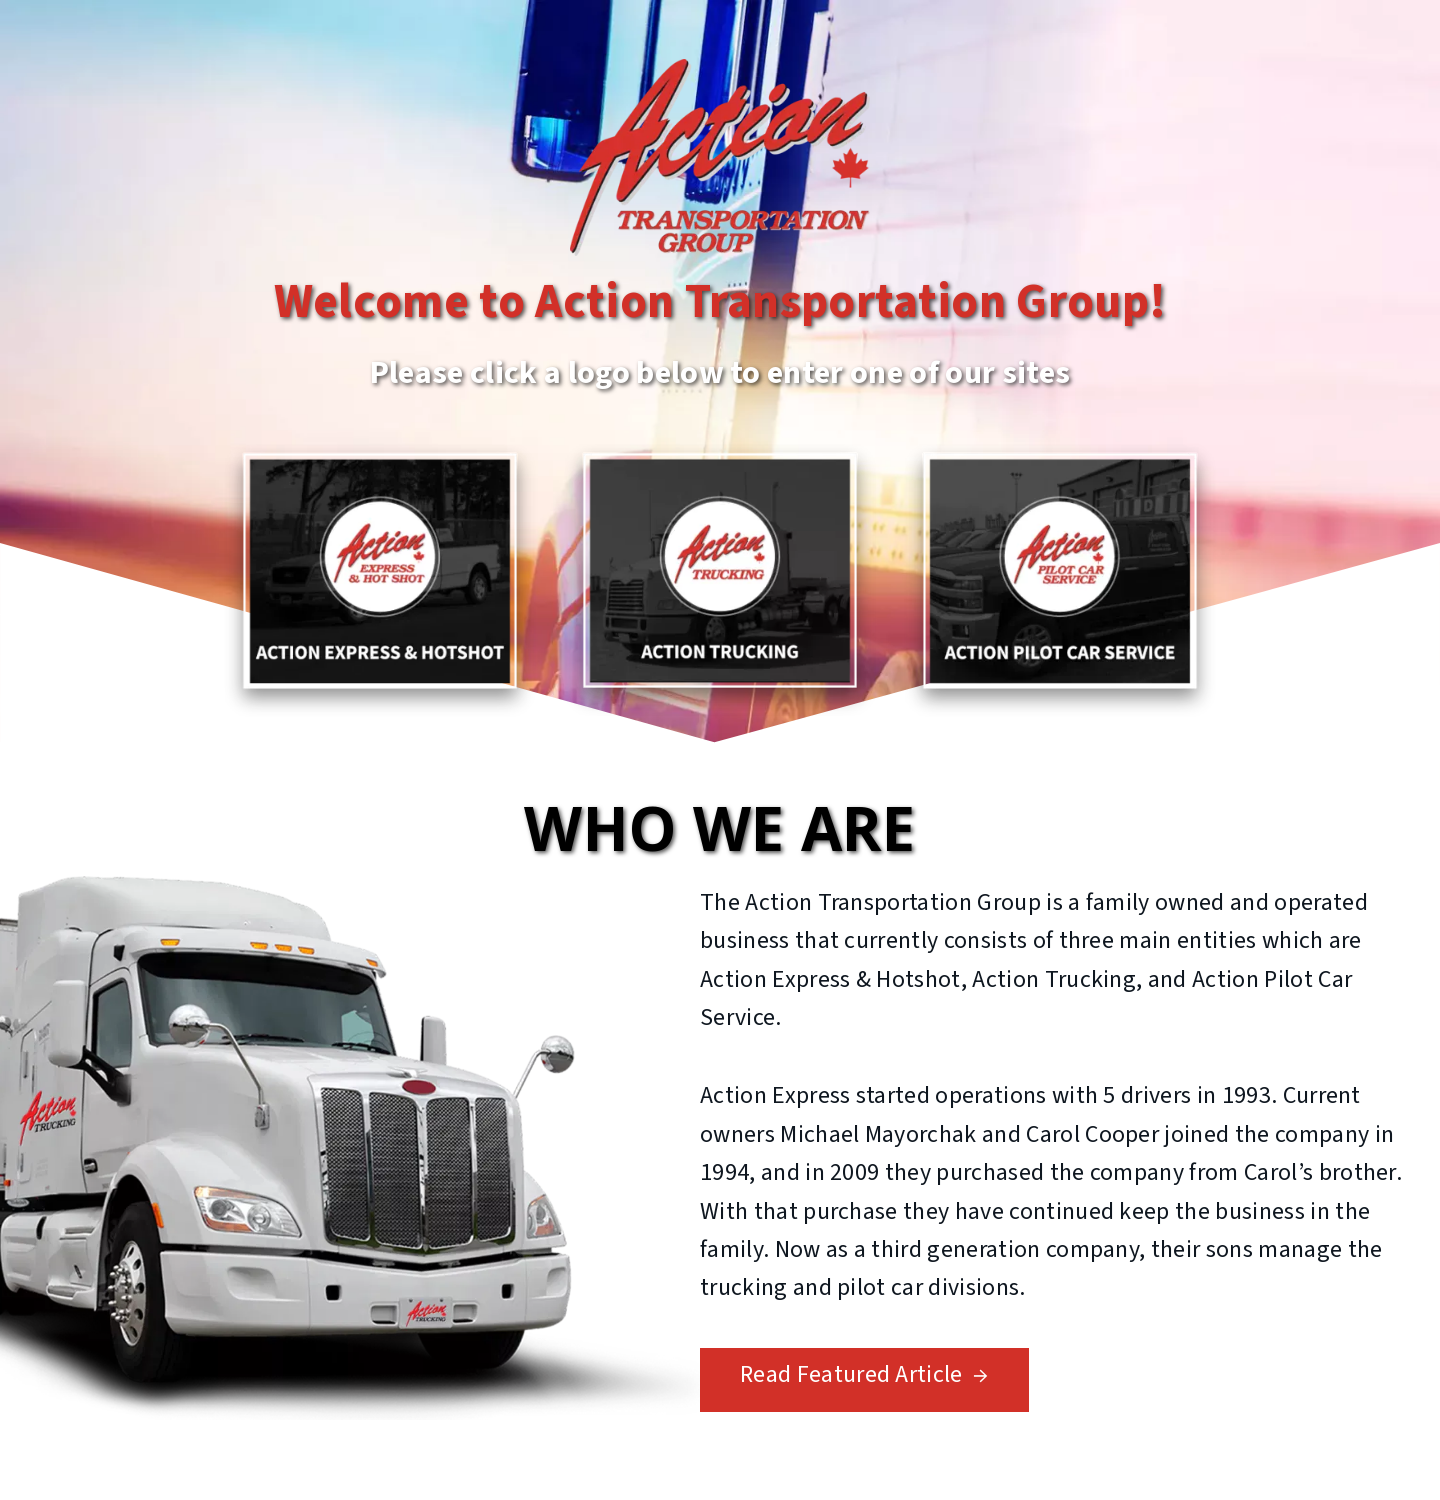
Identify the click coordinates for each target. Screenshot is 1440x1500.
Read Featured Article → (864, 1374)
